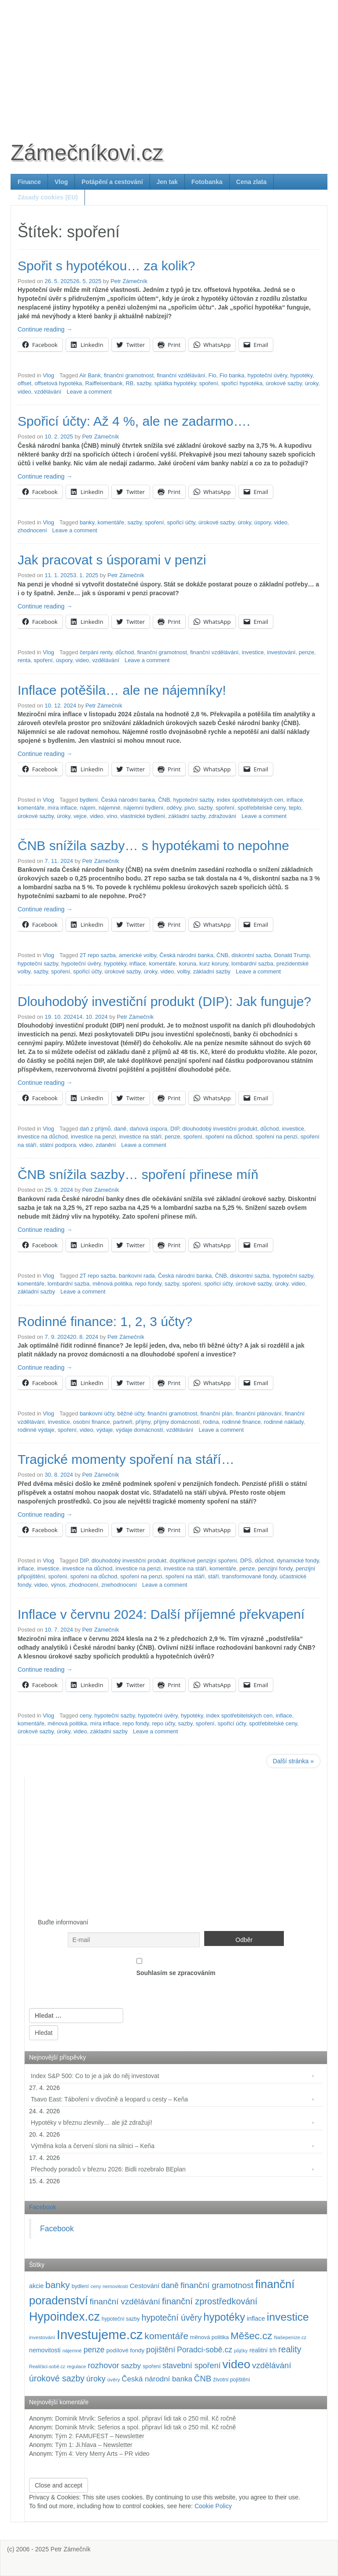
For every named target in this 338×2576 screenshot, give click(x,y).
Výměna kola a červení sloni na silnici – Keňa (92, 2145)
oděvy (174, 807)
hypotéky (301, 375)
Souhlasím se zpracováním (176, 1964)
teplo (295, 807)
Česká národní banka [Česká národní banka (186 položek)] (156, 2379)
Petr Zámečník (128, 281)
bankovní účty (97, 1413)
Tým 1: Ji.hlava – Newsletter (93, 2444)
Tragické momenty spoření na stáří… (126, 1459)
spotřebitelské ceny (262, 807)
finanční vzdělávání (181, 375)
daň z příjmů (95, 1128)
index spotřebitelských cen (250, 799)
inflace (295, 799)
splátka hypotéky (175, 383)
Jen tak (167, 181)
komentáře (110, 522)
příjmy (143, 1422)
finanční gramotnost (129, 375)
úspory (262, 522)
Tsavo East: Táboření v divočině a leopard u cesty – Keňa (109, 2099)
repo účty (163, 1723)
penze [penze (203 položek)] (94, 2349)
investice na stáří (140, 1136)
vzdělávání (48, 391)
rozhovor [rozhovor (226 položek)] (103, 2365)
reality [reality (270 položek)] (289, 2349)
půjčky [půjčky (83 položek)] (241, 2350)
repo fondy (148, 1283)
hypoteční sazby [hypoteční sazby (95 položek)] (121, 2319)
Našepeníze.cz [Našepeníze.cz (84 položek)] (290, 2337)
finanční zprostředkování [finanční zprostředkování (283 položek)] (209, 2301)
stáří (213, 1576)
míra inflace (62, 807)
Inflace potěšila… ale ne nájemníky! (122, 690)
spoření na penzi (276, 1136)
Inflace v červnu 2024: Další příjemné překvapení (161, 1614)
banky (87, 522)
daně (120, 1128)
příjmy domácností (177, 1422)
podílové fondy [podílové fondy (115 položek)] (125, 2350)
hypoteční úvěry (267, 375)
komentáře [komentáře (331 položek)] (166, 2336)
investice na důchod (43, 1136)
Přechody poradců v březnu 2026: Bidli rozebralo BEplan (108, 2169)
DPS (246, 1560)
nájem (88, 807)
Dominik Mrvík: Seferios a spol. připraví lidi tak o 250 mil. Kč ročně (145, 2418)
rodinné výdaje (36, 1429)
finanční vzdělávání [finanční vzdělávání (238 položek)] (125, 2301)
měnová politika (112, 1283)
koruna (187, 963)
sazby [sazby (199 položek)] (131, 2365)
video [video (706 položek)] (236, 2364)
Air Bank (90, 375)
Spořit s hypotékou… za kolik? (106, 265)
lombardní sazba (252, 963)
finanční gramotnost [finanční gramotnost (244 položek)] (217, 2285)
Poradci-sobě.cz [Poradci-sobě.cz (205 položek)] (204, 2349)
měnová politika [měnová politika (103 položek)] (209, 2337)
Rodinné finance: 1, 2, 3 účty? (105, 1321)
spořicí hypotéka (242, 383)
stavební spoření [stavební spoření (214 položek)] (191, 2365)
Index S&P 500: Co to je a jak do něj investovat (95, 2075)
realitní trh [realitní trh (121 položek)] (263, 2350)
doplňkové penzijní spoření (203, 1560)
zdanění (106, 1145)
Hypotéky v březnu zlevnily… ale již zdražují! (91, 2122)
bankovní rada (137, 1275)
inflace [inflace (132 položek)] (256, 2318)
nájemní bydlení (143, 807)
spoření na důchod (229, 1136)
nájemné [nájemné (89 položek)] (72, 2350)
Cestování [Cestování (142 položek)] (145, 2285)
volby (183, 971)
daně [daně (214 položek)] (170, 2285)
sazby (144, 383)
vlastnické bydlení (143, 816)
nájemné (109, 807)
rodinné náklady (283, 1422)
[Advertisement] (169, 61)
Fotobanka (207, 181)
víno (112, 816)
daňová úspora (148, 1128)
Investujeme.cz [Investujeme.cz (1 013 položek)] (100, 2334)
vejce (80, 816)
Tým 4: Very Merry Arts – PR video (102, 2453)
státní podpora (58, 1145)
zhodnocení (32, 530)
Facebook (42, 2207)
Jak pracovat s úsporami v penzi (112, 560)
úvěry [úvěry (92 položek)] (113, 2380)
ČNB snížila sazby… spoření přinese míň (138, 1174)
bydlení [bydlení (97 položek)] (80, 2286)
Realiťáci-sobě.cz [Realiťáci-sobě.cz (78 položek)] (47, 2366)
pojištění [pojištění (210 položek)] (160, 2349)
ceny (85, 1715)
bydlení (89, 799)
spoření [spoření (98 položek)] (152, 2366)
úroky (312, 383)
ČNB (164, 799)
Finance (29, 181)
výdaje (104, 1429)
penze (306, 652)
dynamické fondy (298, 1560)
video (24, 391)
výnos (58, 1584)
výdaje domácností (139, 1429)
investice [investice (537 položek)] (288, 2317)
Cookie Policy (213, 2506)
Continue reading (45, 329)
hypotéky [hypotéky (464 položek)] (224, 2317)
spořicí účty (181, 522)
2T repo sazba (98, 955)
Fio (213, 375)
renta (24, 660)
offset (24, 383)
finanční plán (216, 1413)
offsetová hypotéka (58, 383)
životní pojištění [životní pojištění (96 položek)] (231, 2380)
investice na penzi (93, 1136)
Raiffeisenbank (103, 383)
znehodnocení (119, 1584)
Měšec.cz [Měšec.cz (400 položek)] (251, 2335)
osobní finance (91, 1422)
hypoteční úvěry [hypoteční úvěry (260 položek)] (171, 2317)
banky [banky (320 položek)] (57, 2285)
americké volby (137, 955)
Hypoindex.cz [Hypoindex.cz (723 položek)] (64, 2316)
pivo (189, 807)
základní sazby (186, 816)
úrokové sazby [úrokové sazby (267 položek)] (56, 2378)
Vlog (61, 181)
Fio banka (232, 375)
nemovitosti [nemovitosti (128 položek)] (45, 2350)
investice (253, 652)
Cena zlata (251, 181)
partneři (122, 1422)
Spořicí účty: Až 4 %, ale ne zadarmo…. (134, 421)
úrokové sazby (284, 383)
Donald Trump (292, 955)
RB (130, 383)
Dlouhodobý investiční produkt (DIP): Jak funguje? (164, 1001)
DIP (174, 1128)
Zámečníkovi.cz (87, 152)
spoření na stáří (185, 1576)
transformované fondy (249, 1576)
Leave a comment (89, 391)
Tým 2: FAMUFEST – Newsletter (99, 2436)
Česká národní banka (128, 799)
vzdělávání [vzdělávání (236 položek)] (271, 2365)
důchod (124, 652)
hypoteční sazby (193, 799)
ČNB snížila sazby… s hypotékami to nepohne (153, 845)
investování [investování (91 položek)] (42, 2337)
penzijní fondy (275, 1568)
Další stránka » (293, 1761)
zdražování (222, 816)
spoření (208, 383)
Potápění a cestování (112, 181)
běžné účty (131, 1413)
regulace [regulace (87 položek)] (76, 2366)
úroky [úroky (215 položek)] (96, 2378)
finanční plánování (258, 1413)
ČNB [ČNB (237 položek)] (203, 2378)
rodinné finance (241, 1422)
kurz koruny (213, 963)
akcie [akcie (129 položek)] (36, 2285)
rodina (211, 1422)
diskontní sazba (251, 955)
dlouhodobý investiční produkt (219, 1128)
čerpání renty (96, 652)
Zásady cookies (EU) (48, 197)
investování (281, 652)
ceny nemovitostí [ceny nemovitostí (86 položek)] (109, 2286)
